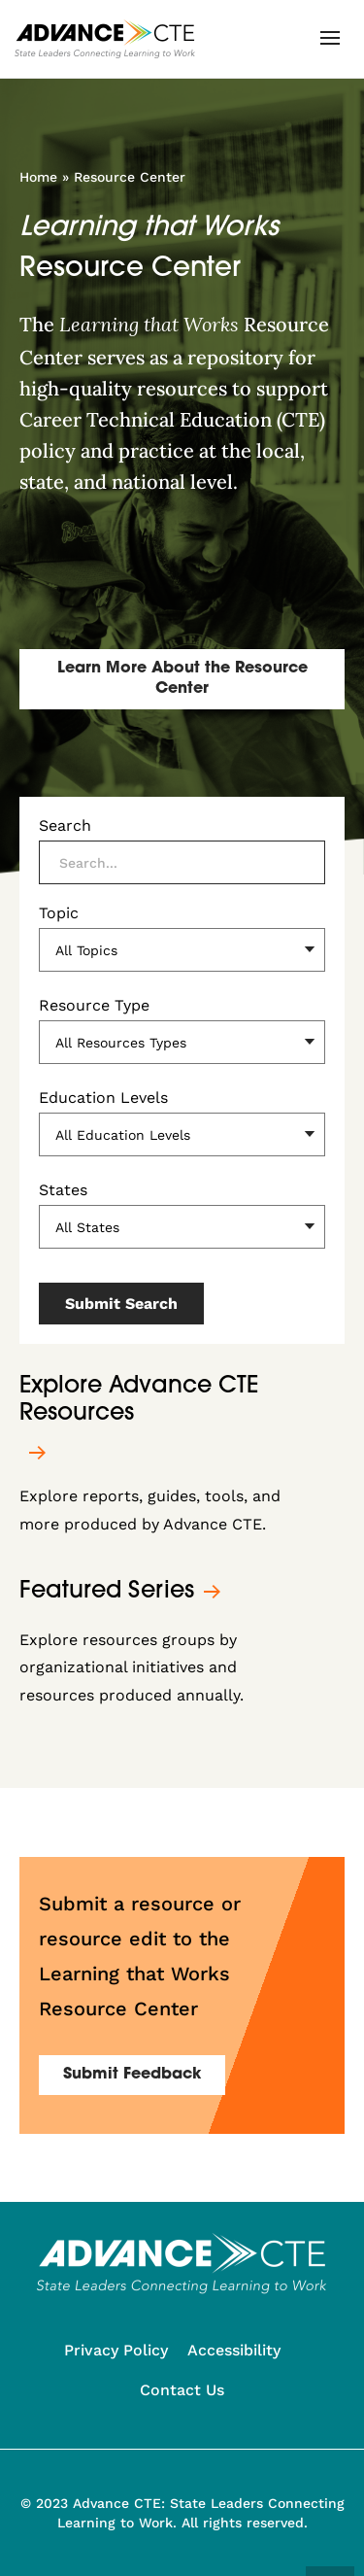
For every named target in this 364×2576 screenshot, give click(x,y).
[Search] (182, 862)
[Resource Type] (182, 1042)
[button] (330, 38)
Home (38, 177)
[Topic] (182, 950)
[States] (182, 1227)
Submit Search (121, 1303)
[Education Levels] (182, 1134)
